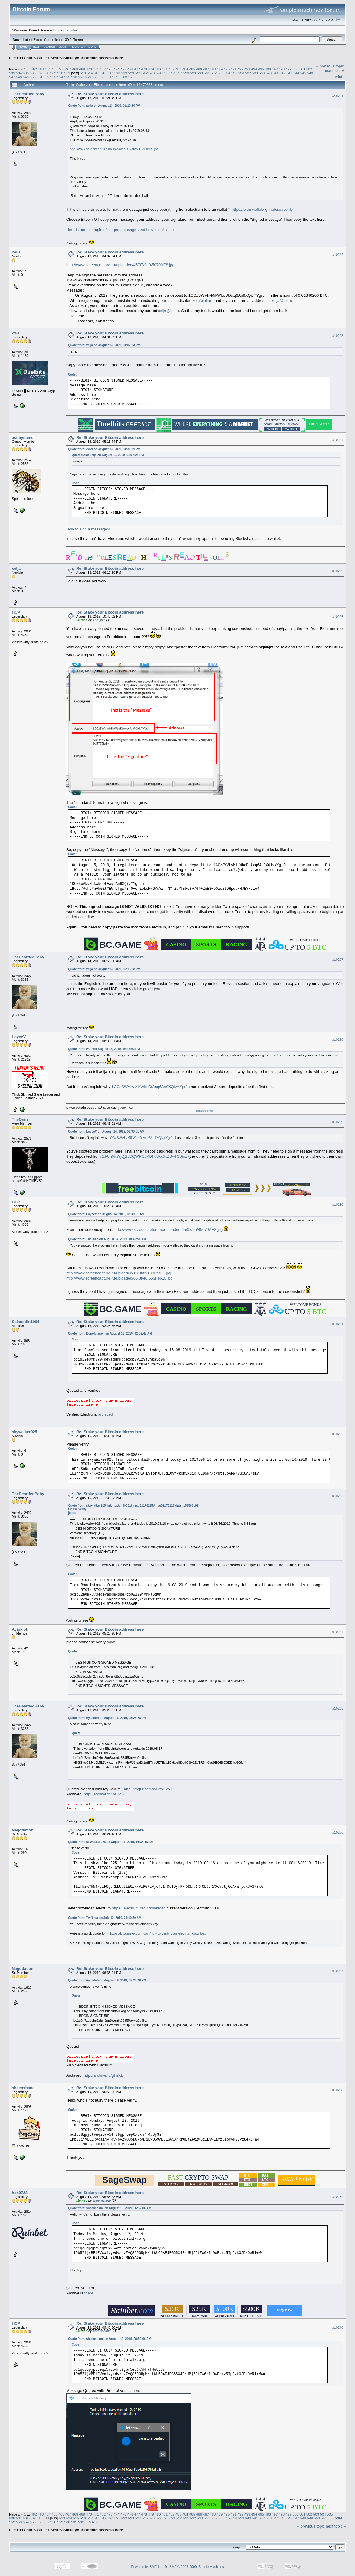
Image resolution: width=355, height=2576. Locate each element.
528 (186, 73)
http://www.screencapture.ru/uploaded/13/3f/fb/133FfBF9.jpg (114, 149)
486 (199, 69)
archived (105, 1414)
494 (254, 69)
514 (90, 73)
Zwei (16, 333)
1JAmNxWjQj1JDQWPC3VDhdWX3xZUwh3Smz (144, 1156)
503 (12, 73)
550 (33, 77)
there (88, 2293)
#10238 (337, 2090)
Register (78, 46)
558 (88, 77)
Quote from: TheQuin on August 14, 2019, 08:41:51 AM (107, 1239)
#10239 (337, 2197)
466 (61, 69)
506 (33, 73)
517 (110, 73)
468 (75, 69)
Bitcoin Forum (21, 58)
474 (116, 69)
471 (96, 69)
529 (193, 73)
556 (74, 77)
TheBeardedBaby (28, 94)
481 (165, 69)
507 (40, 73)
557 (81, 77)
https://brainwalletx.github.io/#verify (262, 209)
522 (145, 73)
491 (233, 69)
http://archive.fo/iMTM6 (104, 1794)
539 (262, 73)
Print (338, 76)
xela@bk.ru (203, 300)
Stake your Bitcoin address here (93, 58)
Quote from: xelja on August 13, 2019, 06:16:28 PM (104, 969)
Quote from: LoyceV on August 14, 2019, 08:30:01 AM (106, 1131)
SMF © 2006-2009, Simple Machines (197, 2566)
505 (26, 73)
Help (36, 46)
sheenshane (23, 2087)
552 (47, 77)
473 (110, 69)
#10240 (337, 2327)
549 (26, 77)
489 (220, 69)
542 (282, 73)
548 (19, 77)
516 (103, 73)
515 (97, 73)
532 (214, 73)
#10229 (337, 1122)
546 (310, 73)
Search (49, 46)
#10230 (337, 1204)
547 (12, 77)
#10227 (337, 959)
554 (60, 77)
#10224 (337, 440)
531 (207, 73)
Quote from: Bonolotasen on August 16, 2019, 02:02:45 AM (110, 1333)
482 (171, 69)
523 (152, 73)
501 (302, 69)
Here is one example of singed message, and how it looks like (120, 229)
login (56, 30)
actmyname (23, 437)
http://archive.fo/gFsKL (103, 2075)
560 (102, 77)
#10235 (337, 1708)
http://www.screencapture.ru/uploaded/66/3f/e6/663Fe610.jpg (119, 1278)
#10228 (337, 1039)
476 (130, 69)
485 (192, 69)
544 (296, 73)
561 (109, 77)
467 (68, 69)
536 (241, 73)
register (71, 30)
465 (54, 69)
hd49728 (20, 2192)
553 (53, 77)
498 (282, 69)
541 (276, 73)
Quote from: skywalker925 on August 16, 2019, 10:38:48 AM (110, 1842)
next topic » (334, 70)
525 (165, 73)
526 (172, 73)
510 (60, 73)
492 (240, 69)
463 (41, 69)
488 (213, 69)
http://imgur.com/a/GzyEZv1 (148, 1789)
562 (115, 77)
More (92, 46)
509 (53, 73)
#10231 (337, 1324)
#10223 (337, 335)
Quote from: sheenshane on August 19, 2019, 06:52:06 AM (109, 2208)
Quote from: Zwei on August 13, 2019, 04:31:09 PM (104, 449)
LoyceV (19, 1037)
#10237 (337, 1971)
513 (83, 73)
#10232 (337, 1434)
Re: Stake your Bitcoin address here (110, 94)
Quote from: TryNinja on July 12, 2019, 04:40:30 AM (105, 1917)
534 (227, 73)
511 (67, 73)
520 (131, 73)
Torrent (78, 39)
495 (261, 69)
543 (289, 73)
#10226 (337, 616)
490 (227, 69)
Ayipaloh (20, 1629)
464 (48, 69)
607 (126, 77)
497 (275, 69)
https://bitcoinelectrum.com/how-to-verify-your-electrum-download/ (158, 1933)
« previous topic (330, 66)
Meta (54, 58)
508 (47, 73)
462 (34, 69)
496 (268, 69)
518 (117, 73)
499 (289, 69)
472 (103, 69)
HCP (16, 612)
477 (137, 69)
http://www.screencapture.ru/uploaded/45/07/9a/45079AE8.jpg (120, 264)
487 (206, 69)
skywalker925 (24, 1432)
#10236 (337, 1832)
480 (158, 69)
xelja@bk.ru (282, 300)
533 (220, 73)
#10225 (337, 571)
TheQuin (99, 620)
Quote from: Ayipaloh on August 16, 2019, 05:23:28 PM (107, 1718)
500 (295, 69)
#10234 (337, 1632)
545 (303, 73)
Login (63, 46)
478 (144, 69)
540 (269, 73)
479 (151, 69)
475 (123, 69)
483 (178, 69)
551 (40, 77)
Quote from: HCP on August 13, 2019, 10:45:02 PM (104, 1049)
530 (200, 73)
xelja (16, 252)
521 (138, 73)
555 (67, 77)
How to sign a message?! (88, 529)
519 (124, 73)
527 (179, 73)
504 (19, 73)
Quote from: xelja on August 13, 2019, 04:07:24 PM (104, 345)
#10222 (337, 254)
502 (309, 69)
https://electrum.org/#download (139, 1908)
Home (23, 46)
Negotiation (23, 1830)
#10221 (337, 96)
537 (248, 73)
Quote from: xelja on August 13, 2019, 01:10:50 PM (104, 105)
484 (185, 69)
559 (95, 77)
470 (89, 69)
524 (159, 73)
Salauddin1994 (25, 1321)
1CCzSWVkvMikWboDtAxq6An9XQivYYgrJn (151, 1086)
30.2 (68, 39)
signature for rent (205, 1111)
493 (247, 69)
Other (42, 58)
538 (255, 73)
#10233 (337, 1496)
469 (82, 69)
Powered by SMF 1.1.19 (149, 2566)
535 (234, 73)
